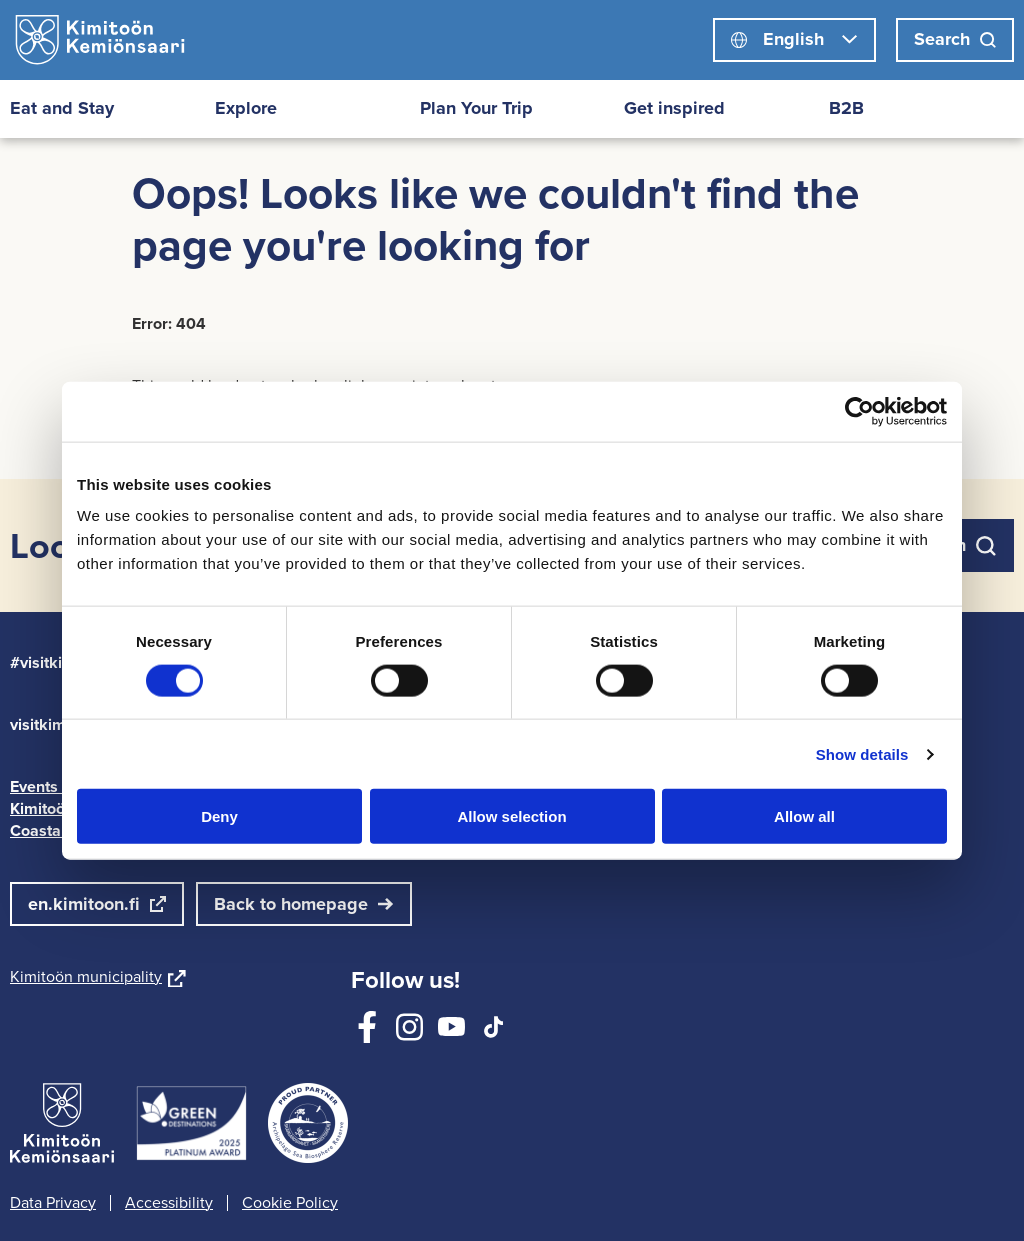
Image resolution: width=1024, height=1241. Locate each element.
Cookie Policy (290, 1203)
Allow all (804, 816)
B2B (846, 108)
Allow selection (511, 816)
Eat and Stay (62, 108)
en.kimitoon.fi (84, 904)
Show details (862, 753)
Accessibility (169, 1203)
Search (955, 39)
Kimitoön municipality (98, 976)
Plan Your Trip (476, 108)
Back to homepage (291, 904)
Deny (219, 816)
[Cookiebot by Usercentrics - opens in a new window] (859, 411)
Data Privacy (53, 1203)
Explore (246, 108)
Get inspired (674, 108)
